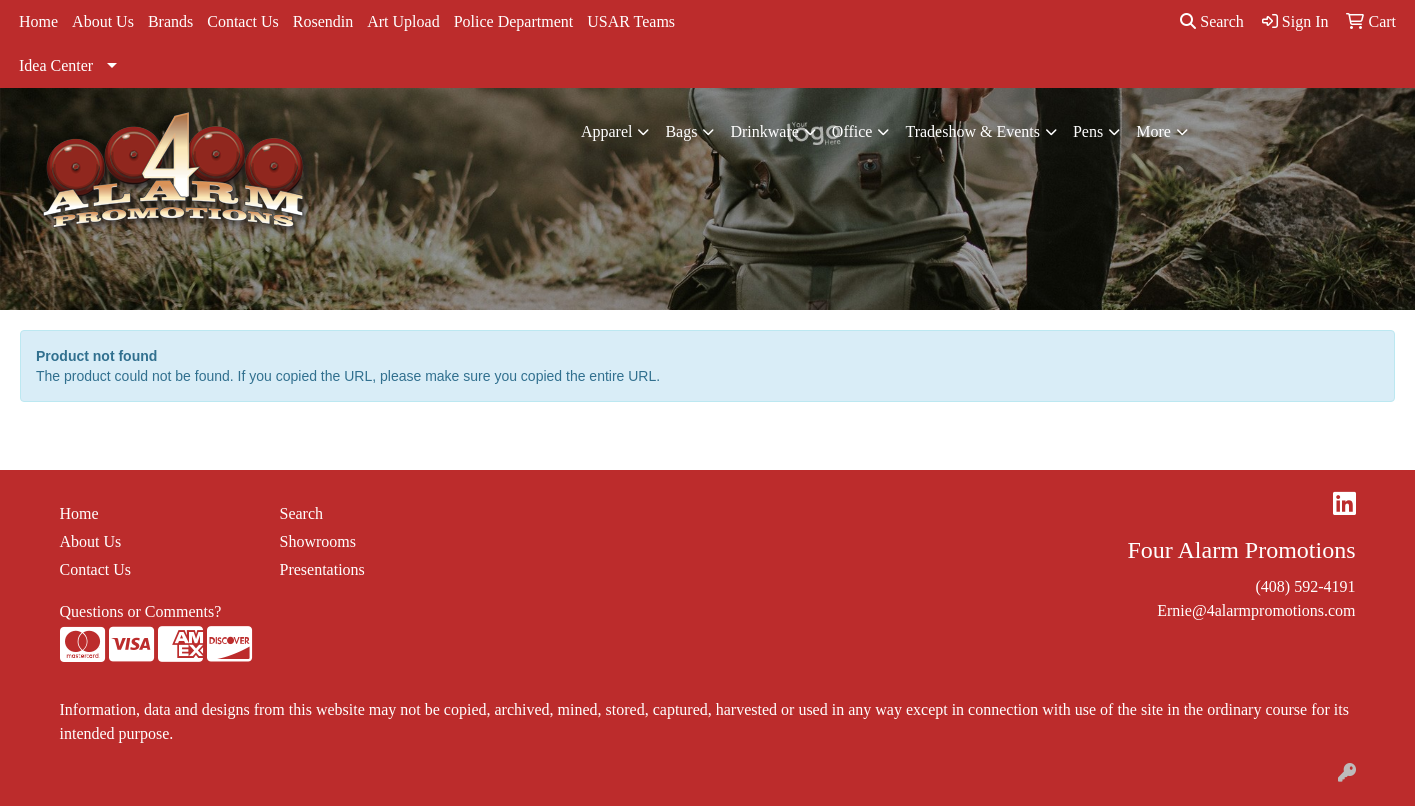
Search (1212, 21)
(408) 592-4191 (1306, 586)
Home (38, 21)
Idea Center (56, 65)
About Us (103, 21)
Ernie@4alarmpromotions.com (1256, 610)
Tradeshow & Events (972, 131)
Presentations (322, 569)
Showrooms (318, 541)
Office (852, 131)
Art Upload (403, 21)
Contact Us (243, 21)
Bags (681, 131)
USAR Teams (631, 21)
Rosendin (323, 21)
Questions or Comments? (141, 611)
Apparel (607, 131)
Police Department (514, 21)
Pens (1088, 131)
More (1153, 131)
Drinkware (764, 131)
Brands (170, 21)
